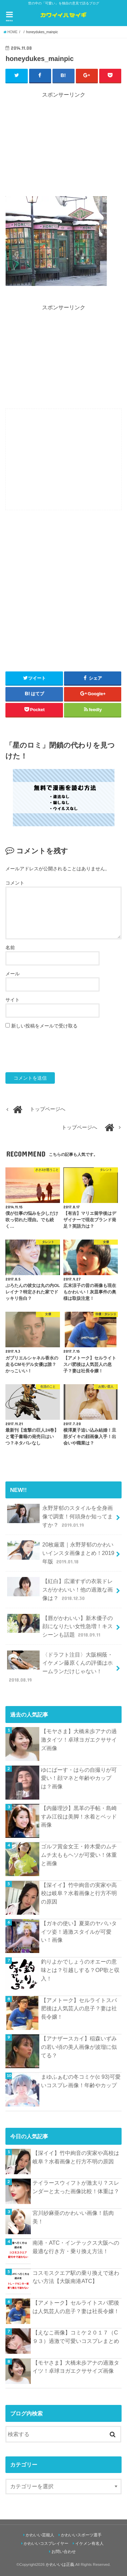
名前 (10, 947)
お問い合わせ (63, 2552)
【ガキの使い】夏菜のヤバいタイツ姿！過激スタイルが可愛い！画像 (79, 1931)
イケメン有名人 (89, 2543)
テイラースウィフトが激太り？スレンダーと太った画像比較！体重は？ (76, 2187)
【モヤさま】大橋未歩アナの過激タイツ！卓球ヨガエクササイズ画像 (79, 1739)
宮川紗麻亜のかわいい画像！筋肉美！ (73, 2217)
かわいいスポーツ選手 (81, 2535)
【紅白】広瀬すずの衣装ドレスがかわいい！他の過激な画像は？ (59, 1589)
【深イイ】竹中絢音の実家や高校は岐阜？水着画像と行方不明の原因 (79, 1893)
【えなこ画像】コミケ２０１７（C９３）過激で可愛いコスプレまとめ (76, 2336)
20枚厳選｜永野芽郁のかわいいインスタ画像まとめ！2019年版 (60, 1552)
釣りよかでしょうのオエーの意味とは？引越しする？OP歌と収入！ (80, 1969)
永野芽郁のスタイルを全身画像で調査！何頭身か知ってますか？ (59, 1516)
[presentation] (56, 1051)
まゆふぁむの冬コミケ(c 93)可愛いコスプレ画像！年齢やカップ (80, 2081)
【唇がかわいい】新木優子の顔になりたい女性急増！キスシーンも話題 (59, 1626)
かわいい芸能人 (40, 2535)
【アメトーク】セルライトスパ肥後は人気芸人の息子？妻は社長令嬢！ (79, 2008)
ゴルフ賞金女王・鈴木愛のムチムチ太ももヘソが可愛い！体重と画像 (79, 1854)
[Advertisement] (64, 146)
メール (12, 973)
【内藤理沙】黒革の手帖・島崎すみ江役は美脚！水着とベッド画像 (79, 1816)
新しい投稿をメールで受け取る (44, 1026)
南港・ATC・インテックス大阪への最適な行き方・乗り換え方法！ (76, 2247)
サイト (12, 999)
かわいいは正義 (60, 2564)
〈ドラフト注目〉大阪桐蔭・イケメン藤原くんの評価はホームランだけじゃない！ (59, 1666)
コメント (14, 883)
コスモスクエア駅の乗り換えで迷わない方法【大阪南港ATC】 (76, 2277)
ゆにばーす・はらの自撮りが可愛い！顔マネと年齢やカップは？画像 (79, 1778)
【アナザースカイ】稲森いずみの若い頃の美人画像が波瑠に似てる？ (79, 2046)
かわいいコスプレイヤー (46, 2543)
